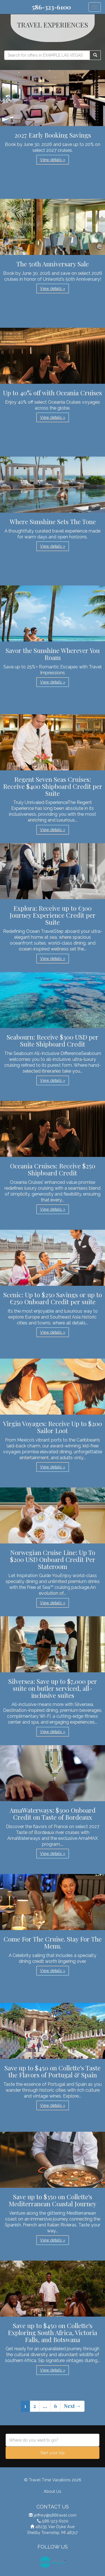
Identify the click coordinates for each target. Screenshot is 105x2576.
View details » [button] (52, 159)
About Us (52, 2491)
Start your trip (52, 2453)
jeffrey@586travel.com (55, 2515)
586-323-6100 (51, 7)
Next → (72, 2406)
